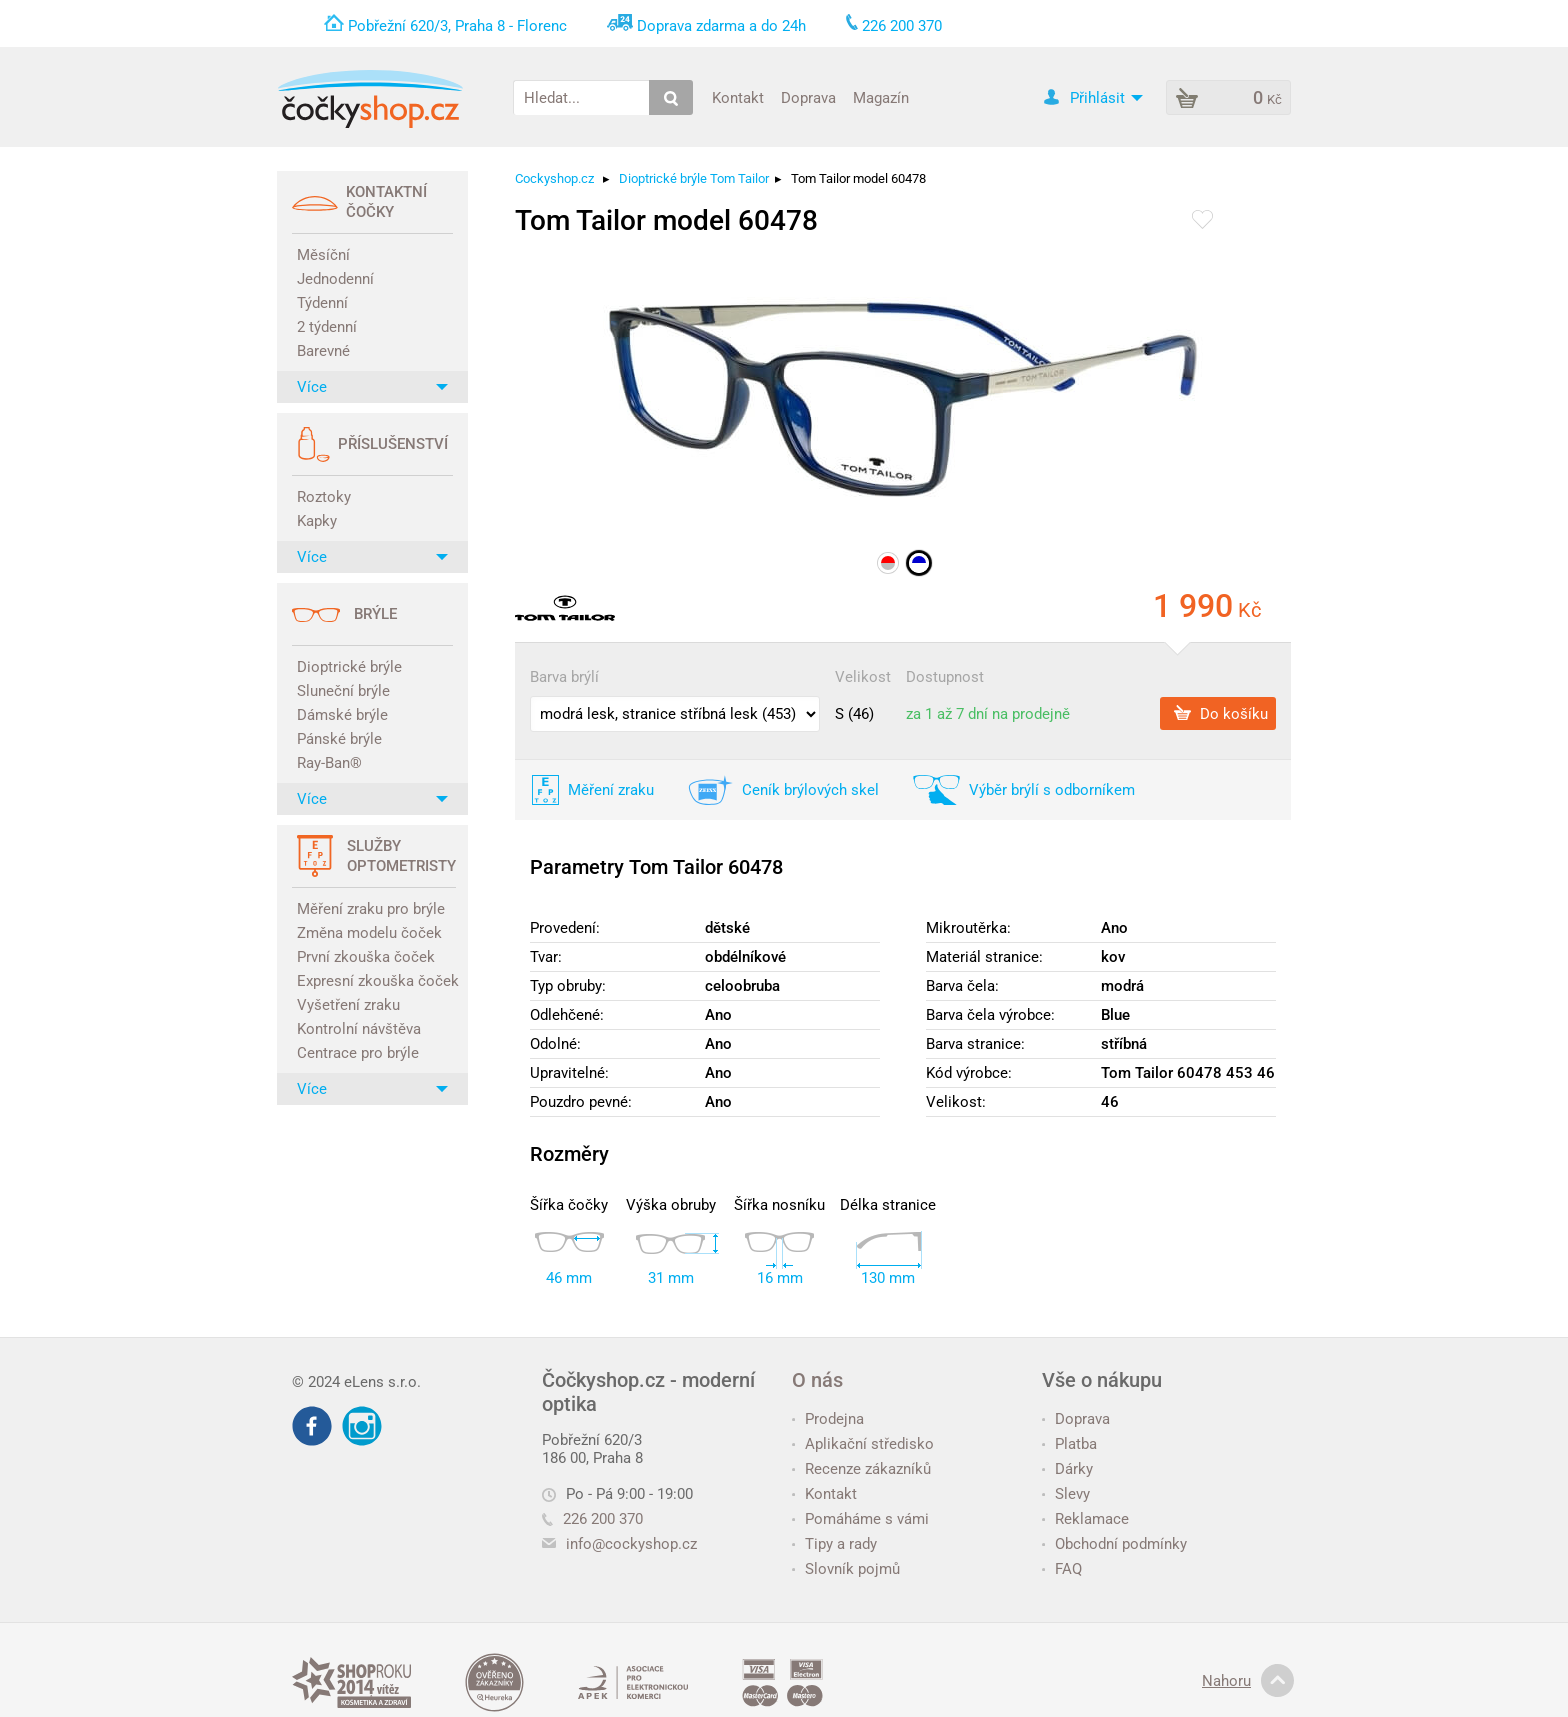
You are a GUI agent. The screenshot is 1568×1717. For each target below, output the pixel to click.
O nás (817, 1380)
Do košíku (1221, 713)
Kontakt (738, 97)
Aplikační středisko (863, 1444)
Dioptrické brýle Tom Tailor (694, 178)
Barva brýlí (564, 677)
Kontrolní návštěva (359, 1029)
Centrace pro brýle (358, 1053)
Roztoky (324, 497)
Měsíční (323, 255)
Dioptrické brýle (349, 667)
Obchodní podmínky (1114, 1544)
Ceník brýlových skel (810, 790)
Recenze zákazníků (861, 1469)
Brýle (375, 614)
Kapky (317, 521)
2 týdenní (327, 327)
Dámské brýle (342, 715)
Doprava (808, 97)
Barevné (323, 351)
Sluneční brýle (343, 691)
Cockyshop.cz (554, 178)
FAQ (1062, 1569)
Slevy (1066, 1494)
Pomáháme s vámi (860, 1519)
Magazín (881, 97)
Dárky (1067, 1469)
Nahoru (1248, 1681)
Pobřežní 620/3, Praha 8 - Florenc (457, 26)
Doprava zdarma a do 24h (721, 26)
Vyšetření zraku (348, 1005)
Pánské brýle (339, 739)
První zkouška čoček (366, 957)
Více (372, 387)
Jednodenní (335, 279)
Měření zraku (611, 790)
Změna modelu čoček (369, 933)
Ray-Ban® (329, 763)
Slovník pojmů (846, 1569)
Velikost (863, 677)
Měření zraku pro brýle (371, 909)
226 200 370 (592, 1519)
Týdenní (322, 303)
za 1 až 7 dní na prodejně (988, 714)
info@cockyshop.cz (631, 1544)
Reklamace (1085, 1519)
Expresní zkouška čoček (375, 981)
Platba (1069, 1444)
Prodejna (828, 1419)
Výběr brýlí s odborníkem (1052, 790)
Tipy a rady (834, 1544)
